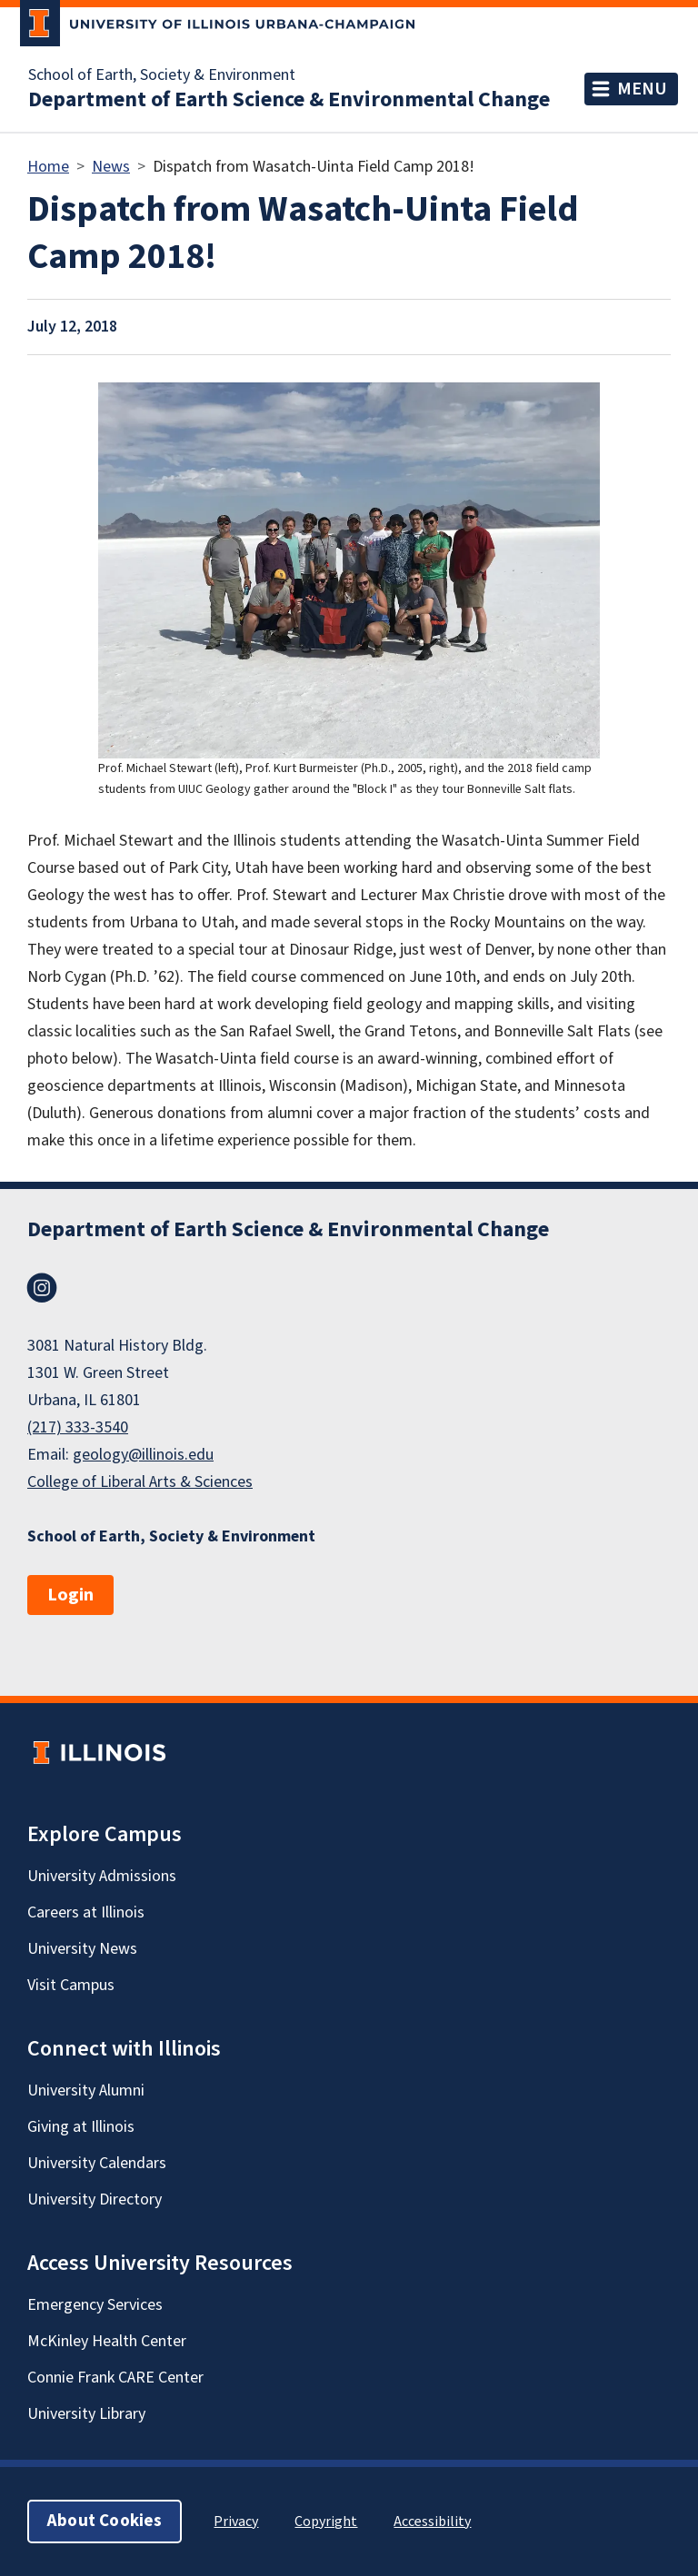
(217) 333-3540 (77, 1427)
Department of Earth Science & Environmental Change (289, 100)
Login (70, 1595)
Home (48, 166)
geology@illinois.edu (143, 1454)
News (111, 166)
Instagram (42, 1288)
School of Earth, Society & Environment (161, 75)
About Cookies (104, 2521)
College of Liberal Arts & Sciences (140, 1482)
